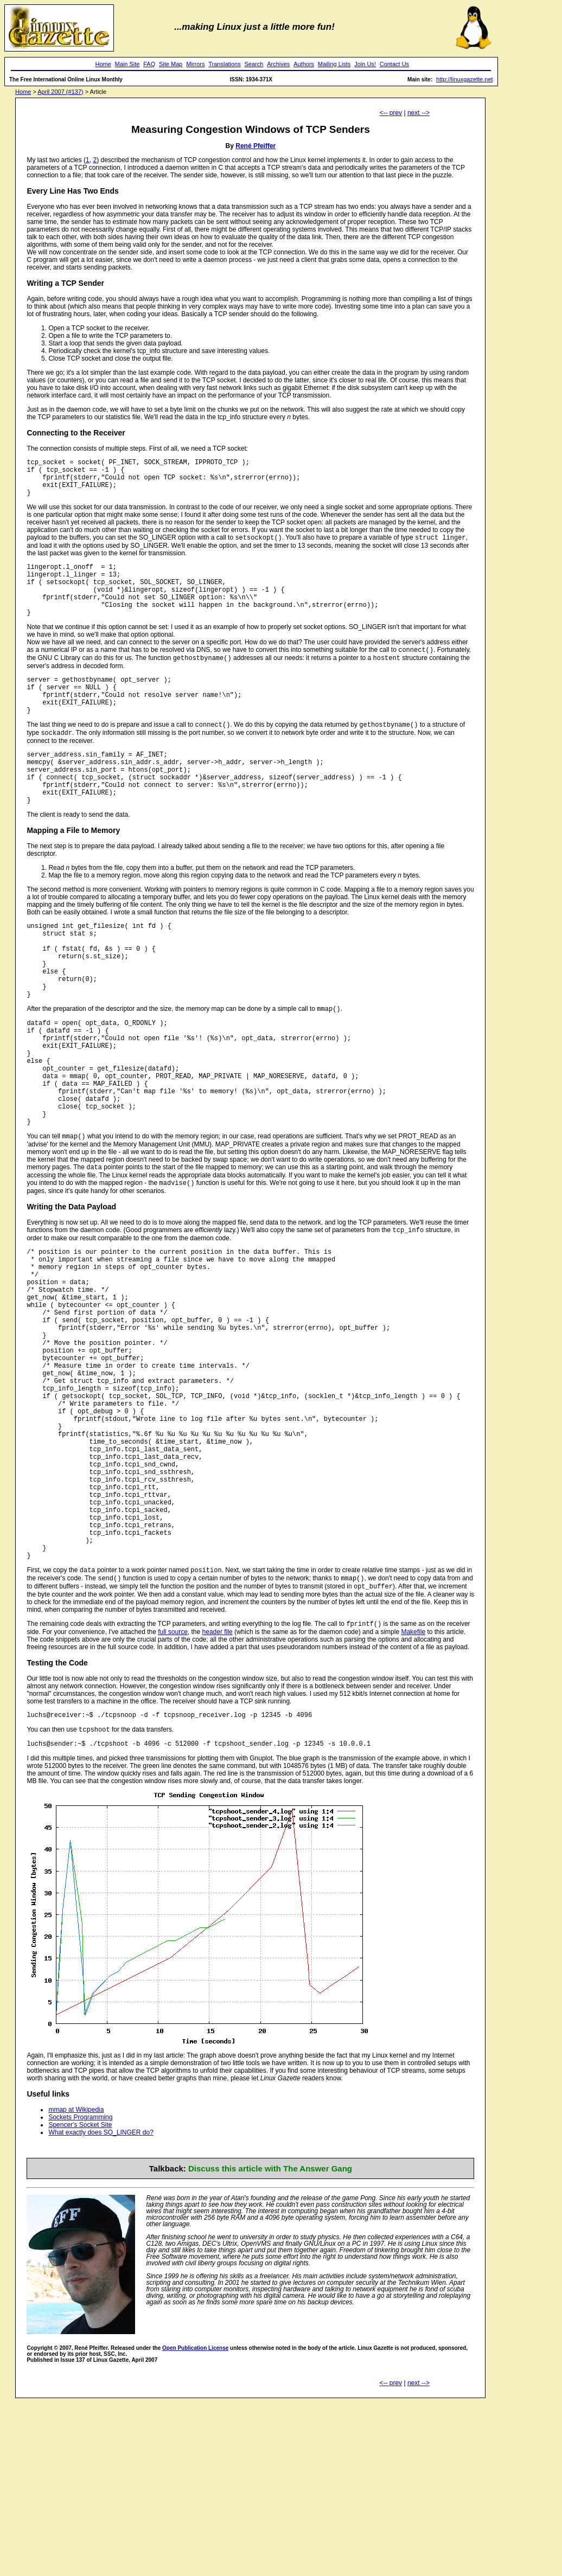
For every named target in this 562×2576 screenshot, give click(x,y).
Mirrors (195, 64)
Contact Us (394, 64)
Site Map (170, 64)
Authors (303, 64)
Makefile (413, 1792)
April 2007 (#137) (60, 91)
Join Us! (365, 64)
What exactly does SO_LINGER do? (100, 2297)
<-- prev (390, 113)
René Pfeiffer (255, 146)
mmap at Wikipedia (76, 2274)
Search (254, 64)
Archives (278, 64)
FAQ (149, 64)
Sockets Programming (80, 2281)
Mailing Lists (334, 64)
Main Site (127, 64)
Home (103, 64)
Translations (224, 64)
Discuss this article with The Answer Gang (270, 2332)
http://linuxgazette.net (464, 79)
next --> (418, 113)
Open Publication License (195, 2512)
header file (217, 1792)
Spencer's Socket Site (80, 2289)
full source (173, 1792)
